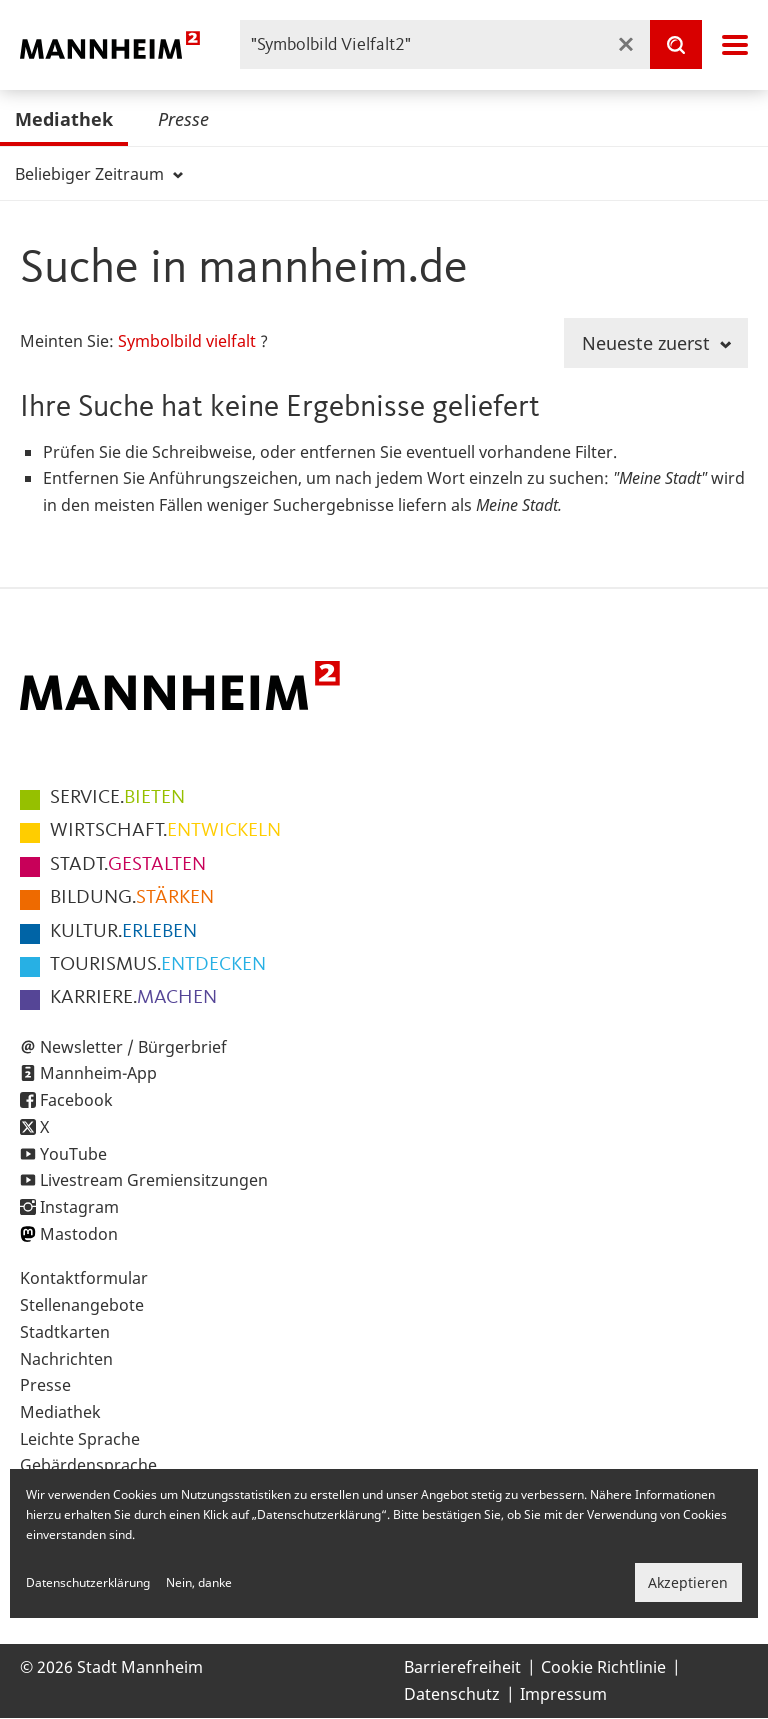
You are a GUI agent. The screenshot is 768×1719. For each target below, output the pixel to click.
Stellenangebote (82, 1305)
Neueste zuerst (656, 343)
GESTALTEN (128, 865)
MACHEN (133, 998)
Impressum (563, 1694)
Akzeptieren (688, 1582)
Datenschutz (452, 1694)
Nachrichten (66, 1359)
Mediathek (64, 119)
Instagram (79, 1207)
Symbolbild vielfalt (187, 341)
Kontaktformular (84, 1278)
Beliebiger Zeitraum (99, 174)
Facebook (76, 1100)
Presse (183, 119)
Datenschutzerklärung (88, 1582)
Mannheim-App (98, 1073)
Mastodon (79, 1234)
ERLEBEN (123, 932)
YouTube (73, 1154)
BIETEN (117, 798)
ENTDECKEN (158, 965)
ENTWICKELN (165, 831)
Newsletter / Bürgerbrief (133, 1047)
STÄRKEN (132, 898)
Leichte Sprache (80, 1439)
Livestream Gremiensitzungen (154, 1180)
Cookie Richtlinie (603, 1667)
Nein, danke (199, 1582)
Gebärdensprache (88, 1465)
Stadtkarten (65, 1332)
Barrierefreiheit (462, 1667)
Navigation (735, 45)
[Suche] (676, 44)
